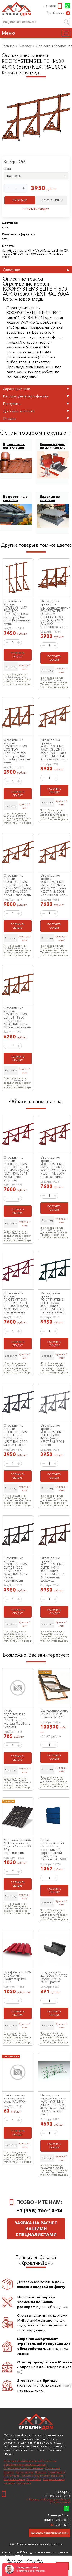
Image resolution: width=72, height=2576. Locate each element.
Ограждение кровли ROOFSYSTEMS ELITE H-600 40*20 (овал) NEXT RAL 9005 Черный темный (52, 1302)
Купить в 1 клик (24, 667)
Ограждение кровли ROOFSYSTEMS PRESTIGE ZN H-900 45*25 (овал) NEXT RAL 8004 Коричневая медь (53, 885)
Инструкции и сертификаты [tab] (36, 396)
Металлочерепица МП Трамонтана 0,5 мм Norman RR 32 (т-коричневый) (18, 1846)
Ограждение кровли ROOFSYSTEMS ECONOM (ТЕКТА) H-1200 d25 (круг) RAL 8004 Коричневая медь (17, 612)
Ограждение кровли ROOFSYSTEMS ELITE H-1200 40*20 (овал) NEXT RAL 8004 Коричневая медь (17, 1017)
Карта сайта (33, 2479)
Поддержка (24, 2482)
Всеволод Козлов (13, 2555)
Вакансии (57, 2475)
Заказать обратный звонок (49, 2532)
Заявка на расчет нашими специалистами (36, 2228)
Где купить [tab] (36, 404)
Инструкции (11, 2475)
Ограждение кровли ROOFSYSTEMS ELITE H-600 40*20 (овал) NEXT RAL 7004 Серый (52, 1435)
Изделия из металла (50, 498)
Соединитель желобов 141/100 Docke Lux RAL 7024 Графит (53, 1977)
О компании (52, 2468)
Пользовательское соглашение (23, 2468)
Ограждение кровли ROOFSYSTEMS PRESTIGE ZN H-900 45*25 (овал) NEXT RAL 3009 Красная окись (53, 1167)
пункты (27, 234)
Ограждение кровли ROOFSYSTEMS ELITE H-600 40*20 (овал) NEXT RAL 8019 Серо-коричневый (15, 1569)
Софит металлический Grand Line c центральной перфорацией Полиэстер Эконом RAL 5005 (54, 1849)
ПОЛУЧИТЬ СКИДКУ (36, 209)
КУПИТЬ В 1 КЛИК (51, 200)
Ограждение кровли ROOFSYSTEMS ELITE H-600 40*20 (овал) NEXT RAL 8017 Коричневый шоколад (52, 1569)
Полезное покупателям (35, 2475)
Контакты (50, 5)
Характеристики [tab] (36, 389)
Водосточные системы (15, 498)
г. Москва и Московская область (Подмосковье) (48, 2500)
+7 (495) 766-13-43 (60, 6)
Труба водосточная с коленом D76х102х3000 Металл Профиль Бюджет (17, 1719)
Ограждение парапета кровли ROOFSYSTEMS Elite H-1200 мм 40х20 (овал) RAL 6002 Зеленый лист (53, 2104)
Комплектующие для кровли (53, 446)
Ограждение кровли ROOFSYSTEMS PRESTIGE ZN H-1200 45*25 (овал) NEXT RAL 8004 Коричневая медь (17, 885)
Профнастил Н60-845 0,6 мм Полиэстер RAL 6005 (17, 1977)
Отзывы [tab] (36, 418)
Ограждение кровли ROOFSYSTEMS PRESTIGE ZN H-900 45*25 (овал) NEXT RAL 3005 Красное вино (16, 1302)
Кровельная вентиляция (14, 446)
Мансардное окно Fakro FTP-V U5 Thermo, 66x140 (54, 1714)
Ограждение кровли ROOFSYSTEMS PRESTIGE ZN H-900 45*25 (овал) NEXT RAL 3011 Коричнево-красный (16, 1168)
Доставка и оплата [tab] (36, 411)
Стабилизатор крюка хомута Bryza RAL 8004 (15, 2098)
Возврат (9, 2471)
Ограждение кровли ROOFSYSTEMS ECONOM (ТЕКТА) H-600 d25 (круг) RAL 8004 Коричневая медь (17, 751)
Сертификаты (56, 2471)
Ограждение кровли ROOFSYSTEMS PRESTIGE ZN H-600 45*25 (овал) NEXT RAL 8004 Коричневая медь (53, 749)
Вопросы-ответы (14, 2479)
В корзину (11, 666)
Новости (40, 2471)
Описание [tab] (36, 270)
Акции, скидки (24, 2471)
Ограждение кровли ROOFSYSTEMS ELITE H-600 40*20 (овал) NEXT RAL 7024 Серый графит (15, 1435)
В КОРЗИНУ (20, 200)
